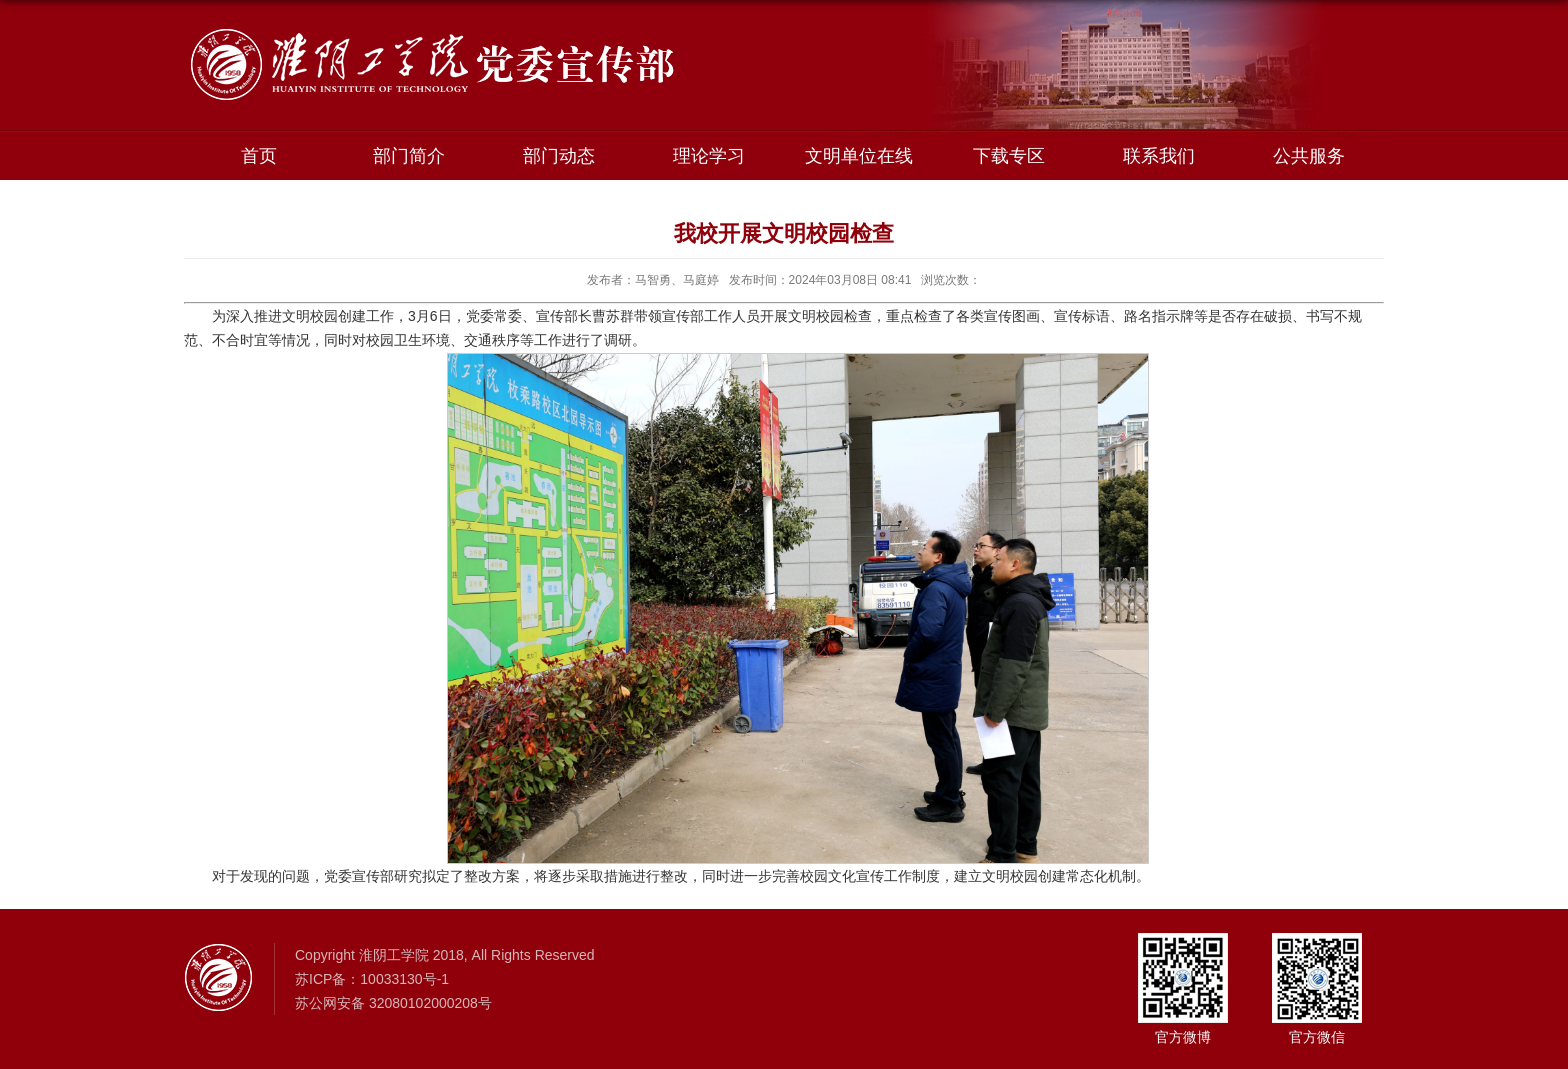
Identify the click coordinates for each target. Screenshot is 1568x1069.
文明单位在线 (859, 156)
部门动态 (559, 156)
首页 (259, 156)
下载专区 (1009, 156)
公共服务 (1309, 156)
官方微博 (1183, 1037)
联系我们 (1159, 156)
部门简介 (409, 156)
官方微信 (1317, 1037)
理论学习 (709, 156)
